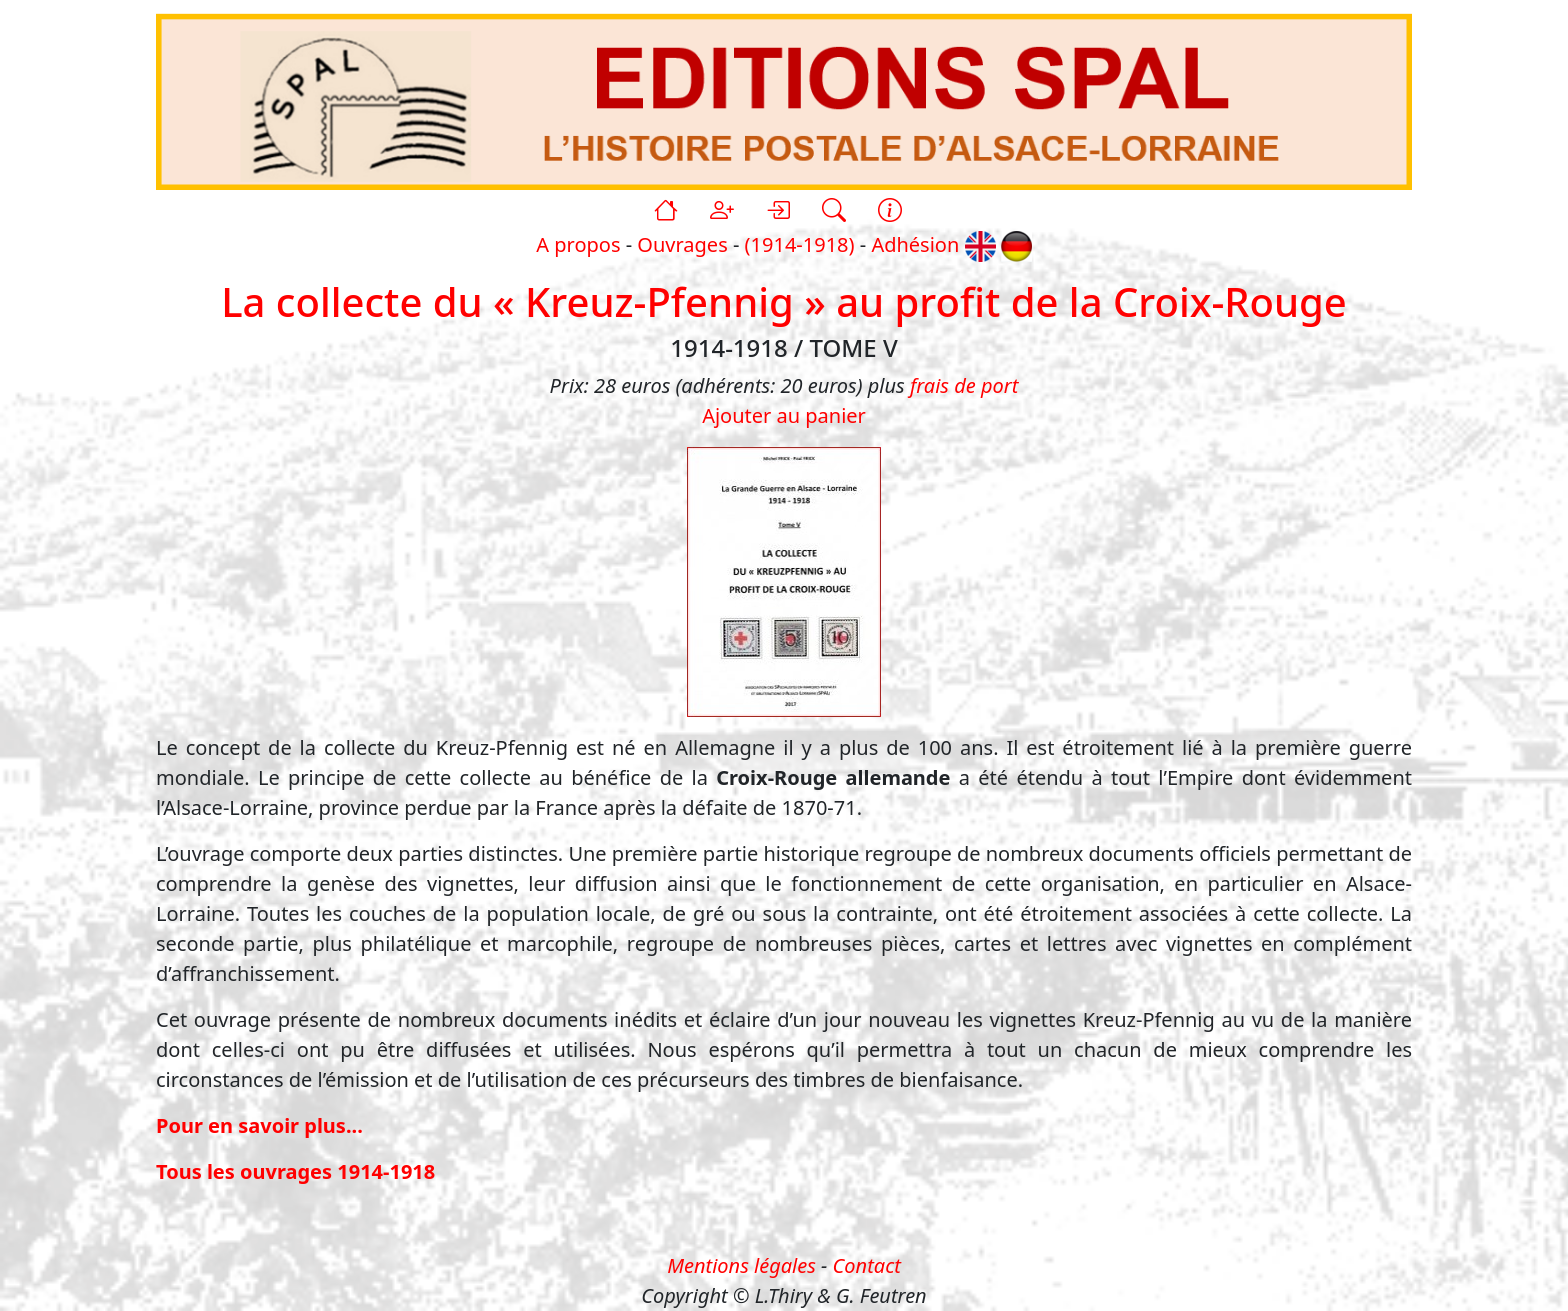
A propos (578, 244)
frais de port (964, 385)
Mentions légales (741, 1265)
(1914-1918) (800, 244)
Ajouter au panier (784, 415)
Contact (867, 1265)
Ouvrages (682, 244)
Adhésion (915, 244)
